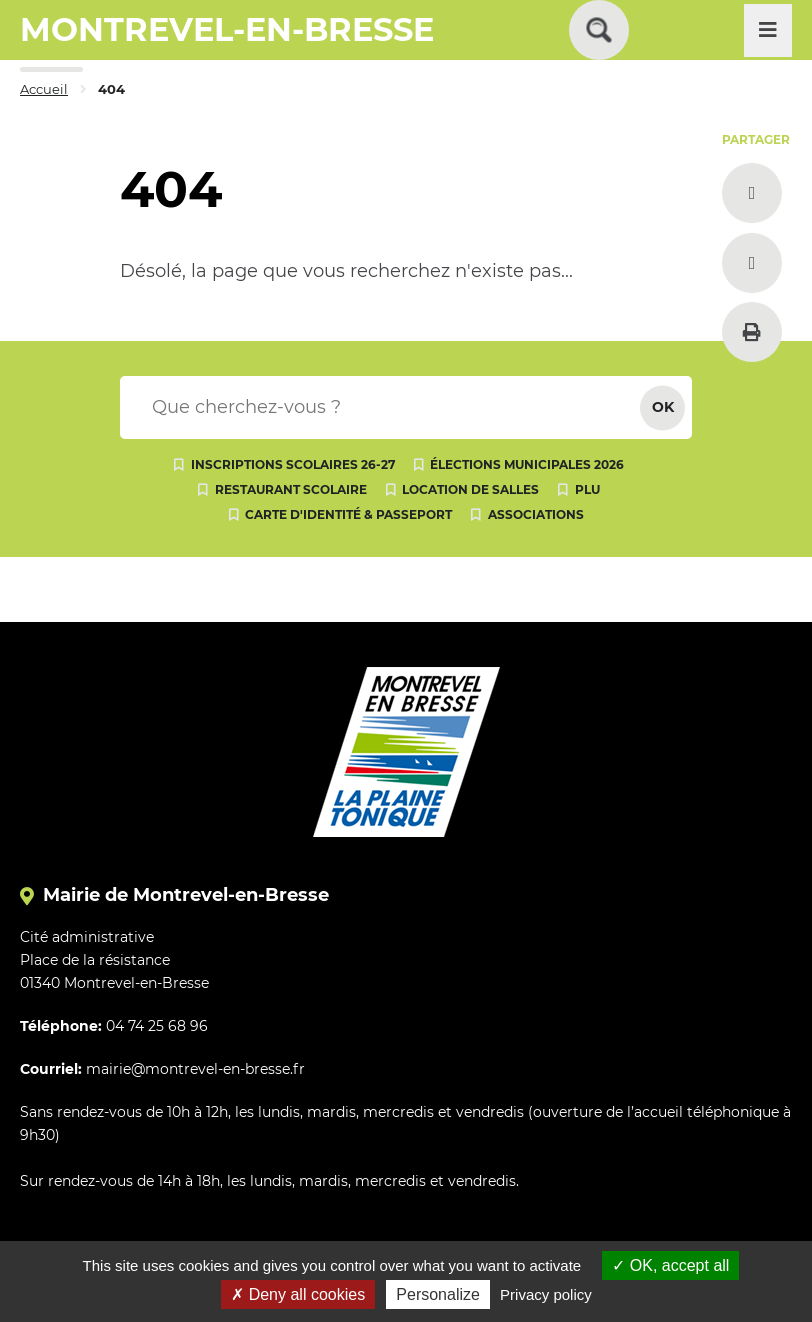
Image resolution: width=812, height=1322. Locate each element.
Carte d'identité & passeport (348, 514)
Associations (536, 514)
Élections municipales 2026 (527, 464)
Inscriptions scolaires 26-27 (293, 464)
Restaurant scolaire (291, 489)
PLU (587, 489)
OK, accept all (670, 1265)
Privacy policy (546, 1294)
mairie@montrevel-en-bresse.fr (195, 1069)
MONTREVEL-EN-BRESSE (227, 29)
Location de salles (470, 489)
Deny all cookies (298, 1294)
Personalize (438, 1294)
